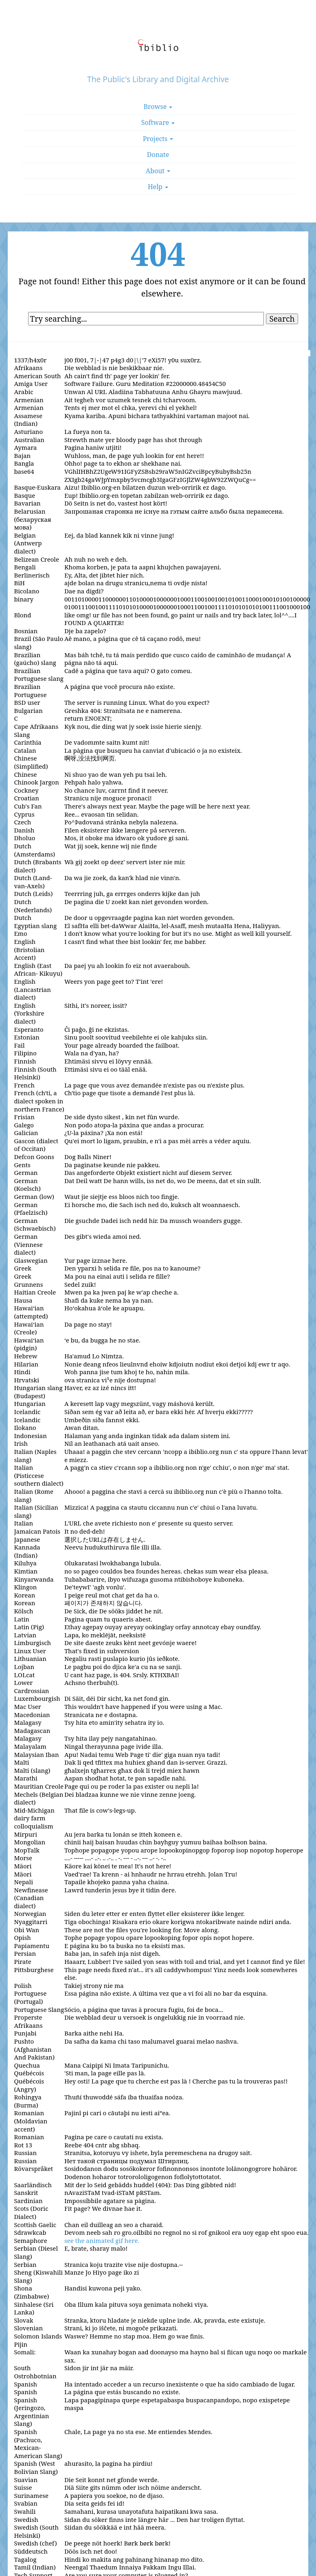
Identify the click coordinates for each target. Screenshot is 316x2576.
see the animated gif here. (101, 2240)
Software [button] (158, 122)
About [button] (158, 170)
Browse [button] (158, 106)
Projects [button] (158, 138)
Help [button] (158, 186)
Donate (158, 154)
